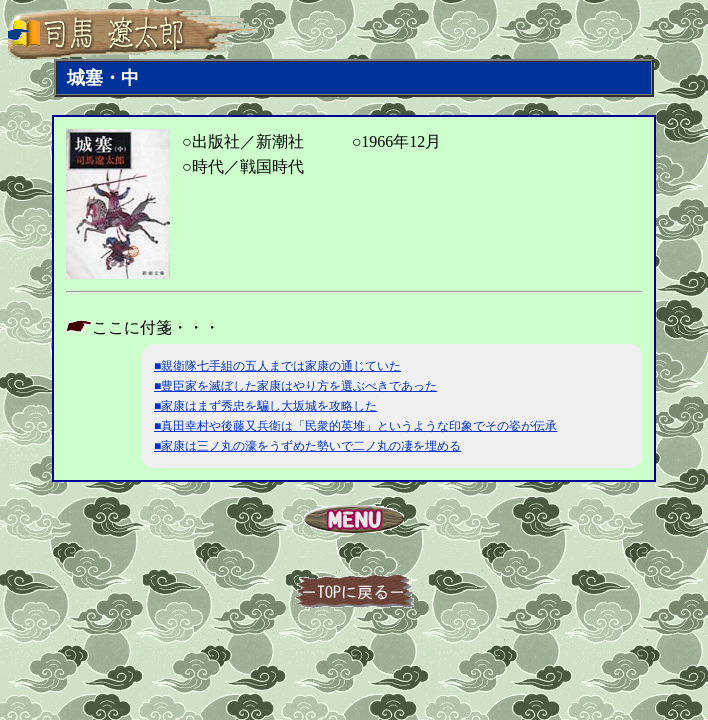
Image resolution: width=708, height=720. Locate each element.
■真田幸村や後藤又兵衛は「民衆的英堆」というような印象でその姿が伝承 (355, 426)
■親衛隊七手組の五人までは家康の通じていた (277, 366)
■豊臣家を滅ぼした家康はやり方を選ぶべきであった (295, 386)
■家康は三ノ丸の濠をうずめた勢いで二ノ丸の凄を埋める (307, 446)
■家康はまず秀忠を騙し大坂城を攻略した (265, 406)
